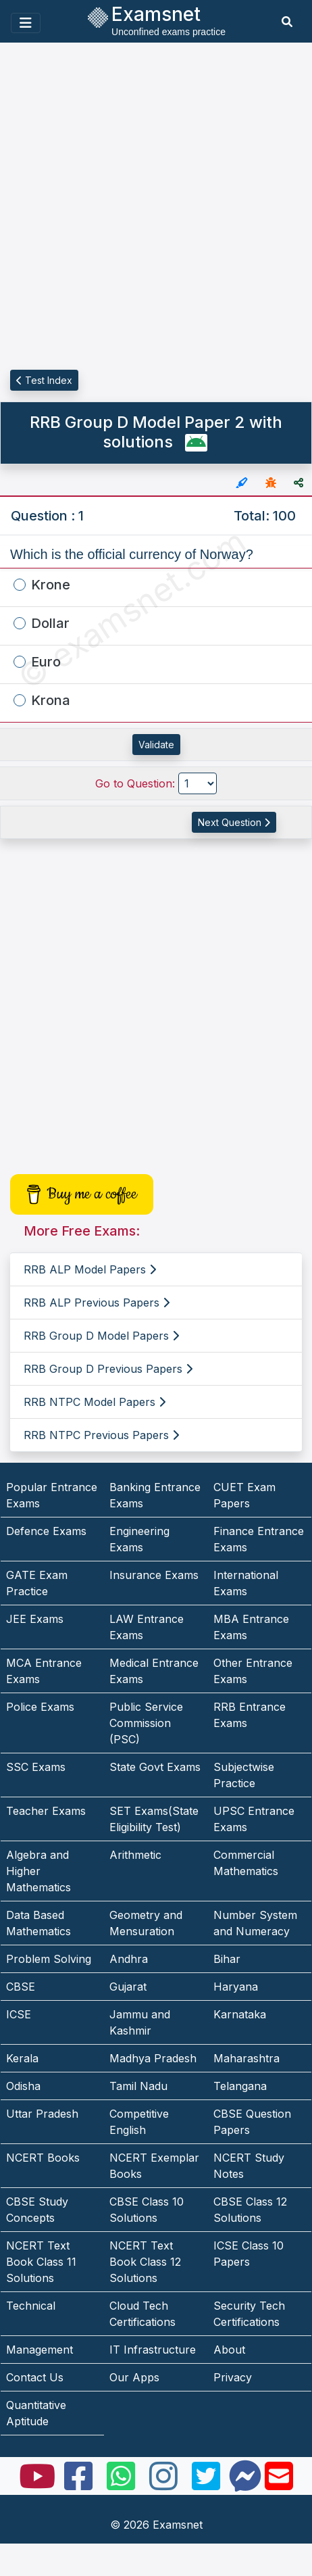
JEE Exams (34, 1619)
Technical (30, 2305)
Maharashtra (246, 2058)
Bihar (226, 1959)
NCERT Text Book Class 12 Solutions (145, 2262)
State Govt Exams (155, 1767)
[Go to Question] (197, 783)
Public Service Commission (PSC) (146, 1723)
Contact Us (34, 2377)
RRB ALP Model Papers (90, 1269)
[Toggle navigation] (26, 23)
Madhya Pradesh (153, 2058)
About (229, 2349)
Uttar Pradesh (42, 2113)
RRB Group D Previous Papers (108, 1369)
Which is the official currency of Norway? (131, 554)
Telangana (240, 2086)
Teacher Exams (46, 1811)
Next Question (234, 822)
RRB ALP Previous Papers (97, 1302)
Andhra (128, 1959)
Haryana (235, 1986)
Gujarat (128, 1986)
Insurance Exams (154, 1575)
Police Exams (40, 1707)
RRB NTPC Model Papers (94, 1402)
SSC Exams (36, 1767)
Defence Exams (46, 1531)
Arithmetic (135, 1855)
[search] (287, 21)
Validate (156, 744)
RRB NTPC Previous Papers (101, 1435)
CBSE (20, 1986)
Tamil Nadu (138, 2086)
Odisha (23, 2086)
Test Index (44, 380)
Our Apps (134, 2377)
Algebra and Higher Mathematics (38, 1871)
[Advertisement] (156, 207)
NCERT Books (43, 2157)
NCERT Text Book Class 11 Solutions (41, 2262)
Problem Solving (48, 1959)
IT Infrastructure (152, 2349)
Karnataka (239, 2014)
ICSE (18, 2014)
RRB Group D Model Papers (101, 1335)
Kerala (22, 2058)
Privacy (232, 2377)
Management (39, 2349)
